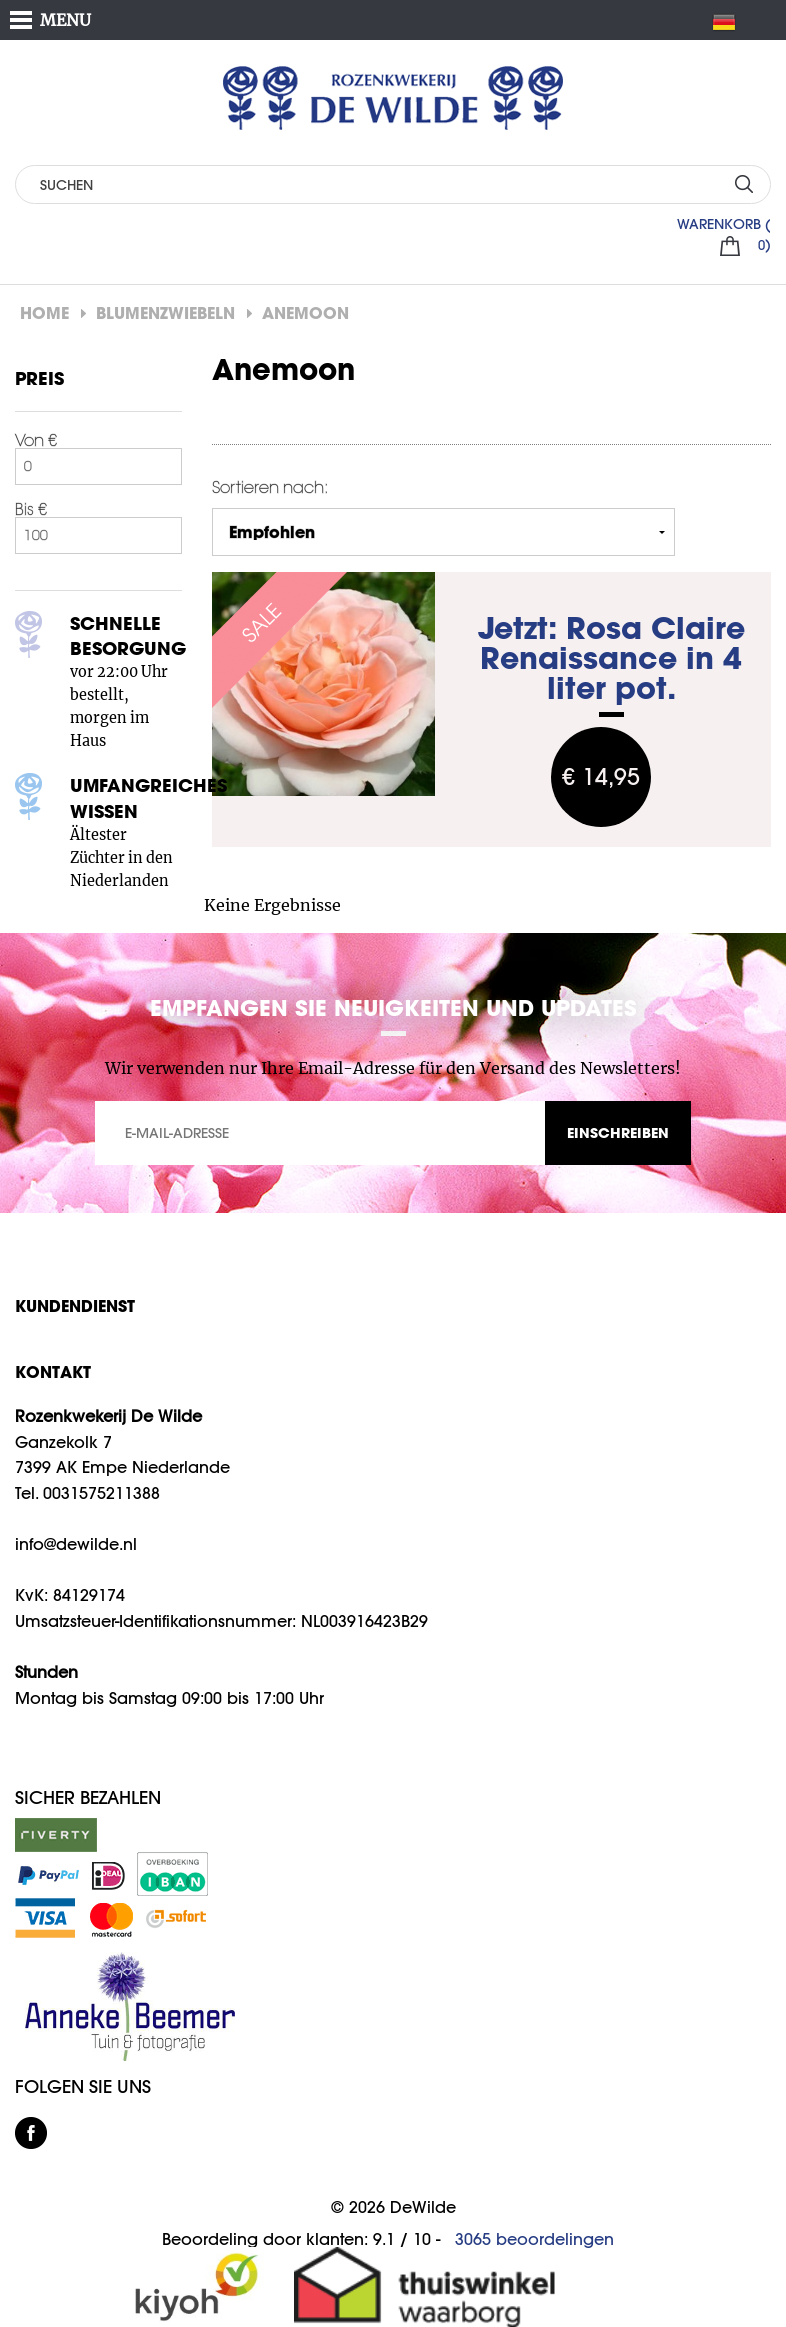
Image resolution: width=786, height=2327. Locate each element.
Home (44, 312)
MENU (65, 20)
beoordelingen (534, 2239)
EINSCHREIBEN (618, 1132)
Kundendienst (75, 1305)
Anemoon (305, 312)
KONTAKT (53, 1371)
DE (732, 22)
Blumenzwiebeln (165, 312)
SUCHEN (743, 183)
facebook (31, 2133)
